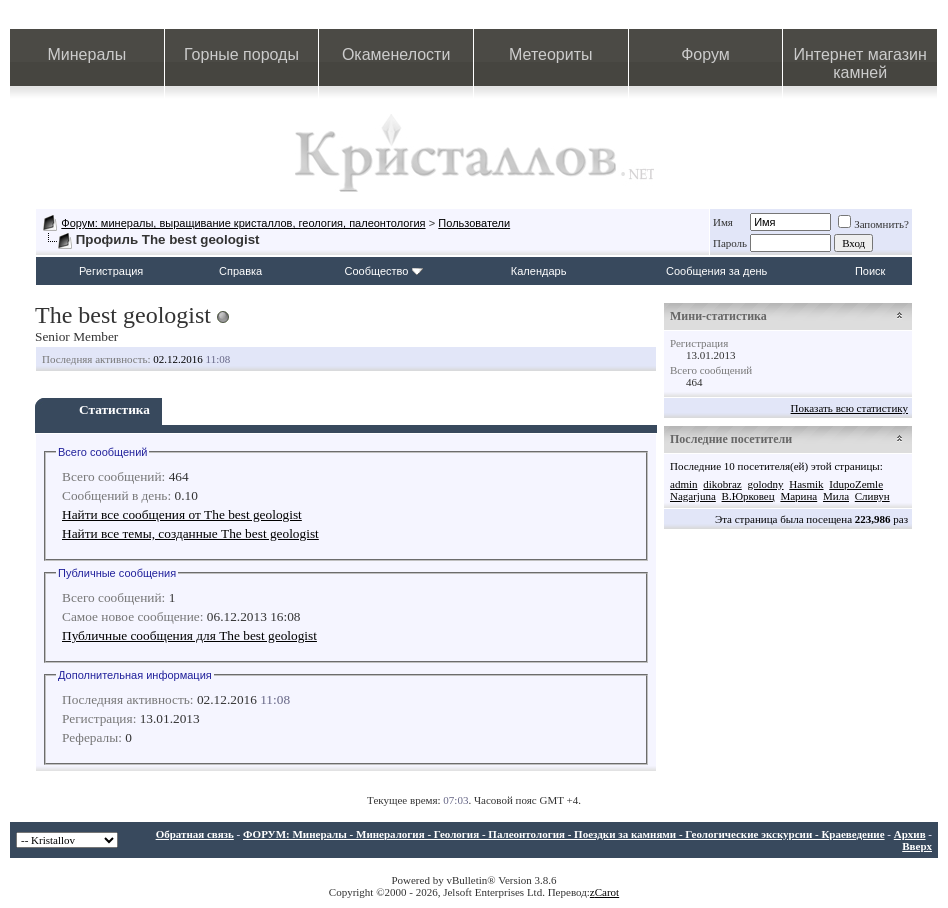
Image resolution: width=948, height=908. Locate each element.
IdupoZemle (856, 484)
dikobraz (722, 484)
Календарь (539, 271)
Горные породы (241, 54)
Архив (910, 834)
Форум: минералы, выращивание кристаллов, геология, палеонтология (243, 223)
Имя (723, 222)
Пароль (730, 243)
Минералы (87, 54)
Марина (798, 496)
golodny (765, 484)
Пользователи (474, 223)
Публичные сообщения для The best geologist (189, 635)
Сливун (872, 496)
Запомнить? (873, 224)
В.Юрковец (748, 496)
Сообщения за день (716, 271)
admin (684, 484)
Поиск (870, 271)
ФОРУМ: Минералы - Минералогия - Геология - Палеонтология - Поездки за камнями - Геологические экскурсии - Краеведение (564, 834)
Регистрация (111, 271)
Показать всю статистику (849, 408)
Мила (836, 496)
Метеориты (550, 54)
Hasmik (806, 484)
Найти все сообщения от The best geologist (182, 514)
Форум (705, 54)
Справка (240, 271)
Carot (607, 892)
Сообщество (384, 271)
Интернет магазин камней (859, 63)
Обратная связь (195, 834)
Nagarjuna (693, 496)
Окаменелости (396, 54)
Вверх (917, 846)
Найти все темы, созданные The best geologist (190, 533)
